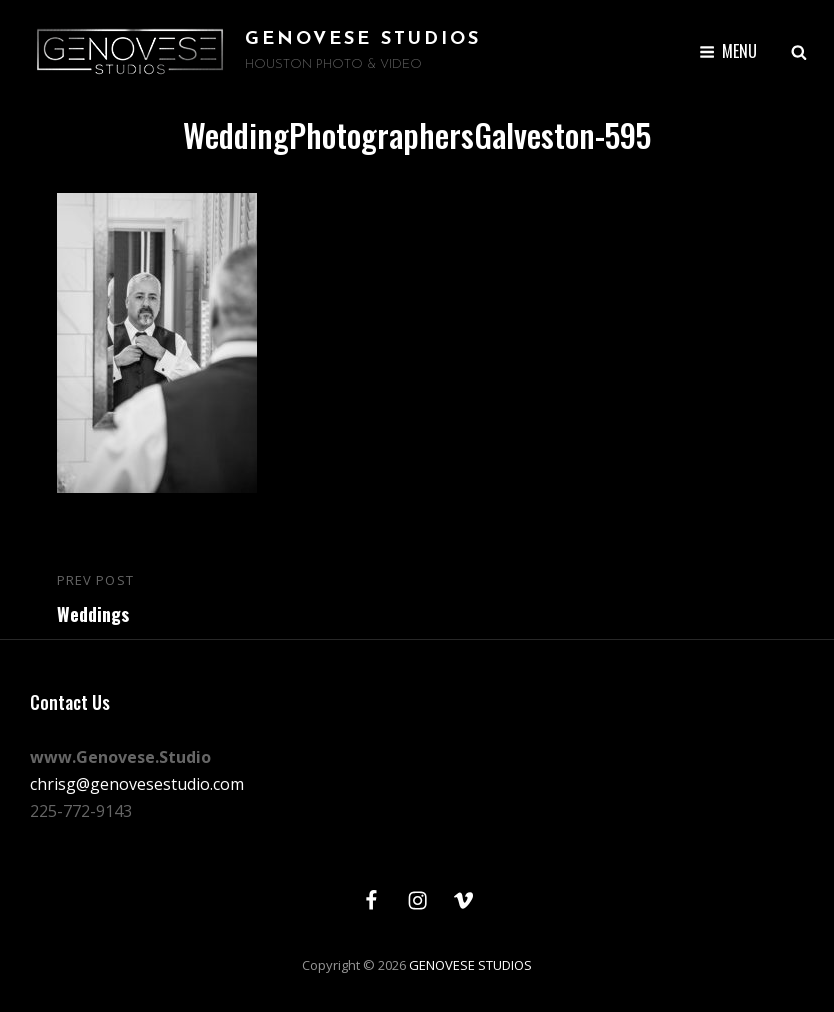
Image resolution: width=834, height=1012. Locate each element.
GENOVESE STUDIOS (363, 39)
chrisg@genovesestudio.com (137, 784)
